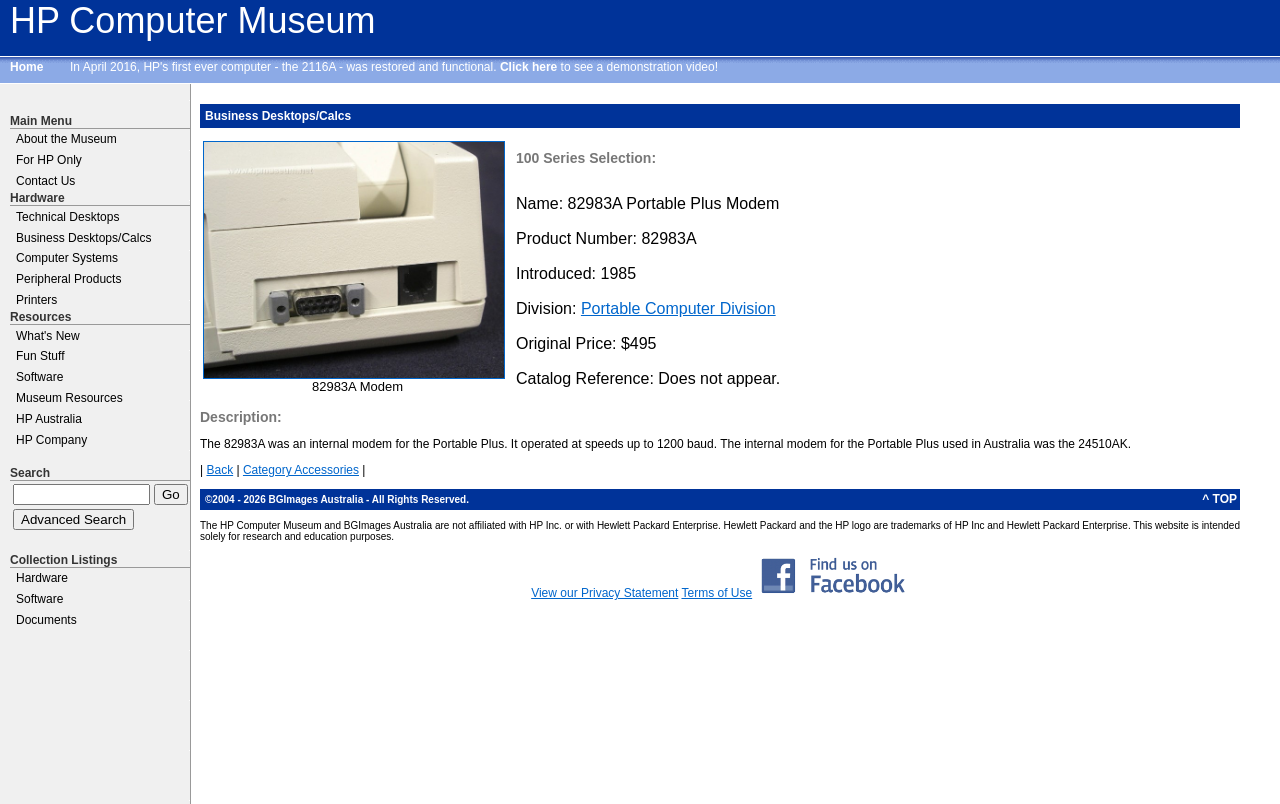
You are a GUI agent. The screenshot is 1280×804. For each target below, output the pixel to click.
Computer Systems (67, 258)
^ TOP (1219, 499)
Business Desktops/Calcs (83, 238)
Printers (36, 300)
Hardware (42, 578)
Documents (46, 620)
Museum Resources (69, 398)
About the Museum (66, 139)
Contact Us (45, 181)
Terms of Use (716, 593)
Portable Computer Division (678, 308)
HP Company (51, 440)
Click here (528, 67)
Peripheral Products (68, 279)
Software (39, 377)
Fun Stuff (40, 356)
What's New (48, 336)
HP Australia (49, 419)
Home (26, 67)
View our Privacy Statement (604, 593)
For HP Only (49, 160)
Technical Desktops (67, 217)
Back (219, 470)
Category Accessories (301, 470)
